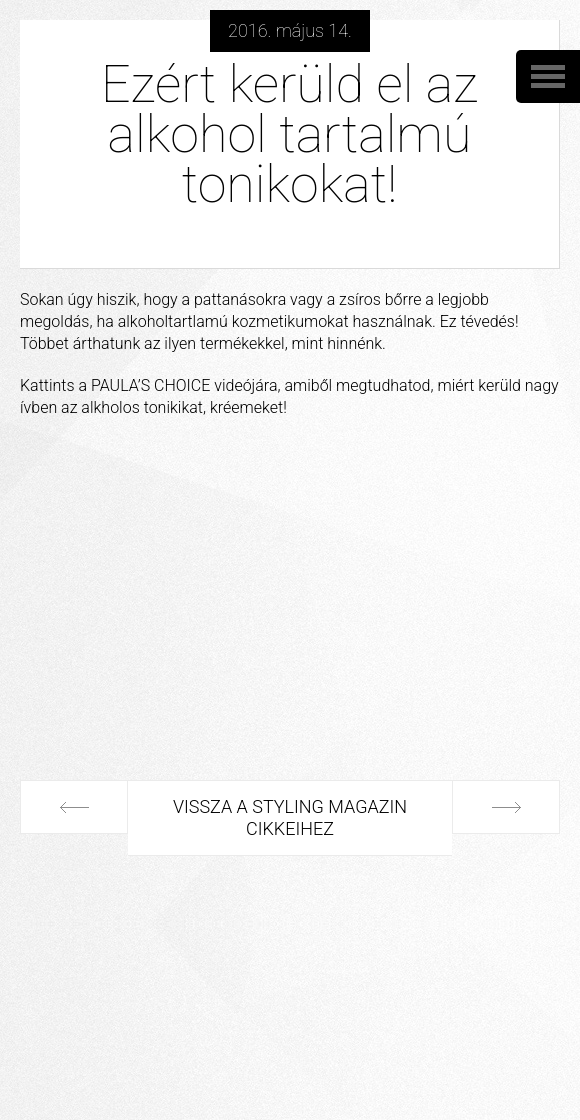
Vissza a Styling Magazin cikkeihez (296, 817)
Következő (74, 883)
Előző (74, 807)
